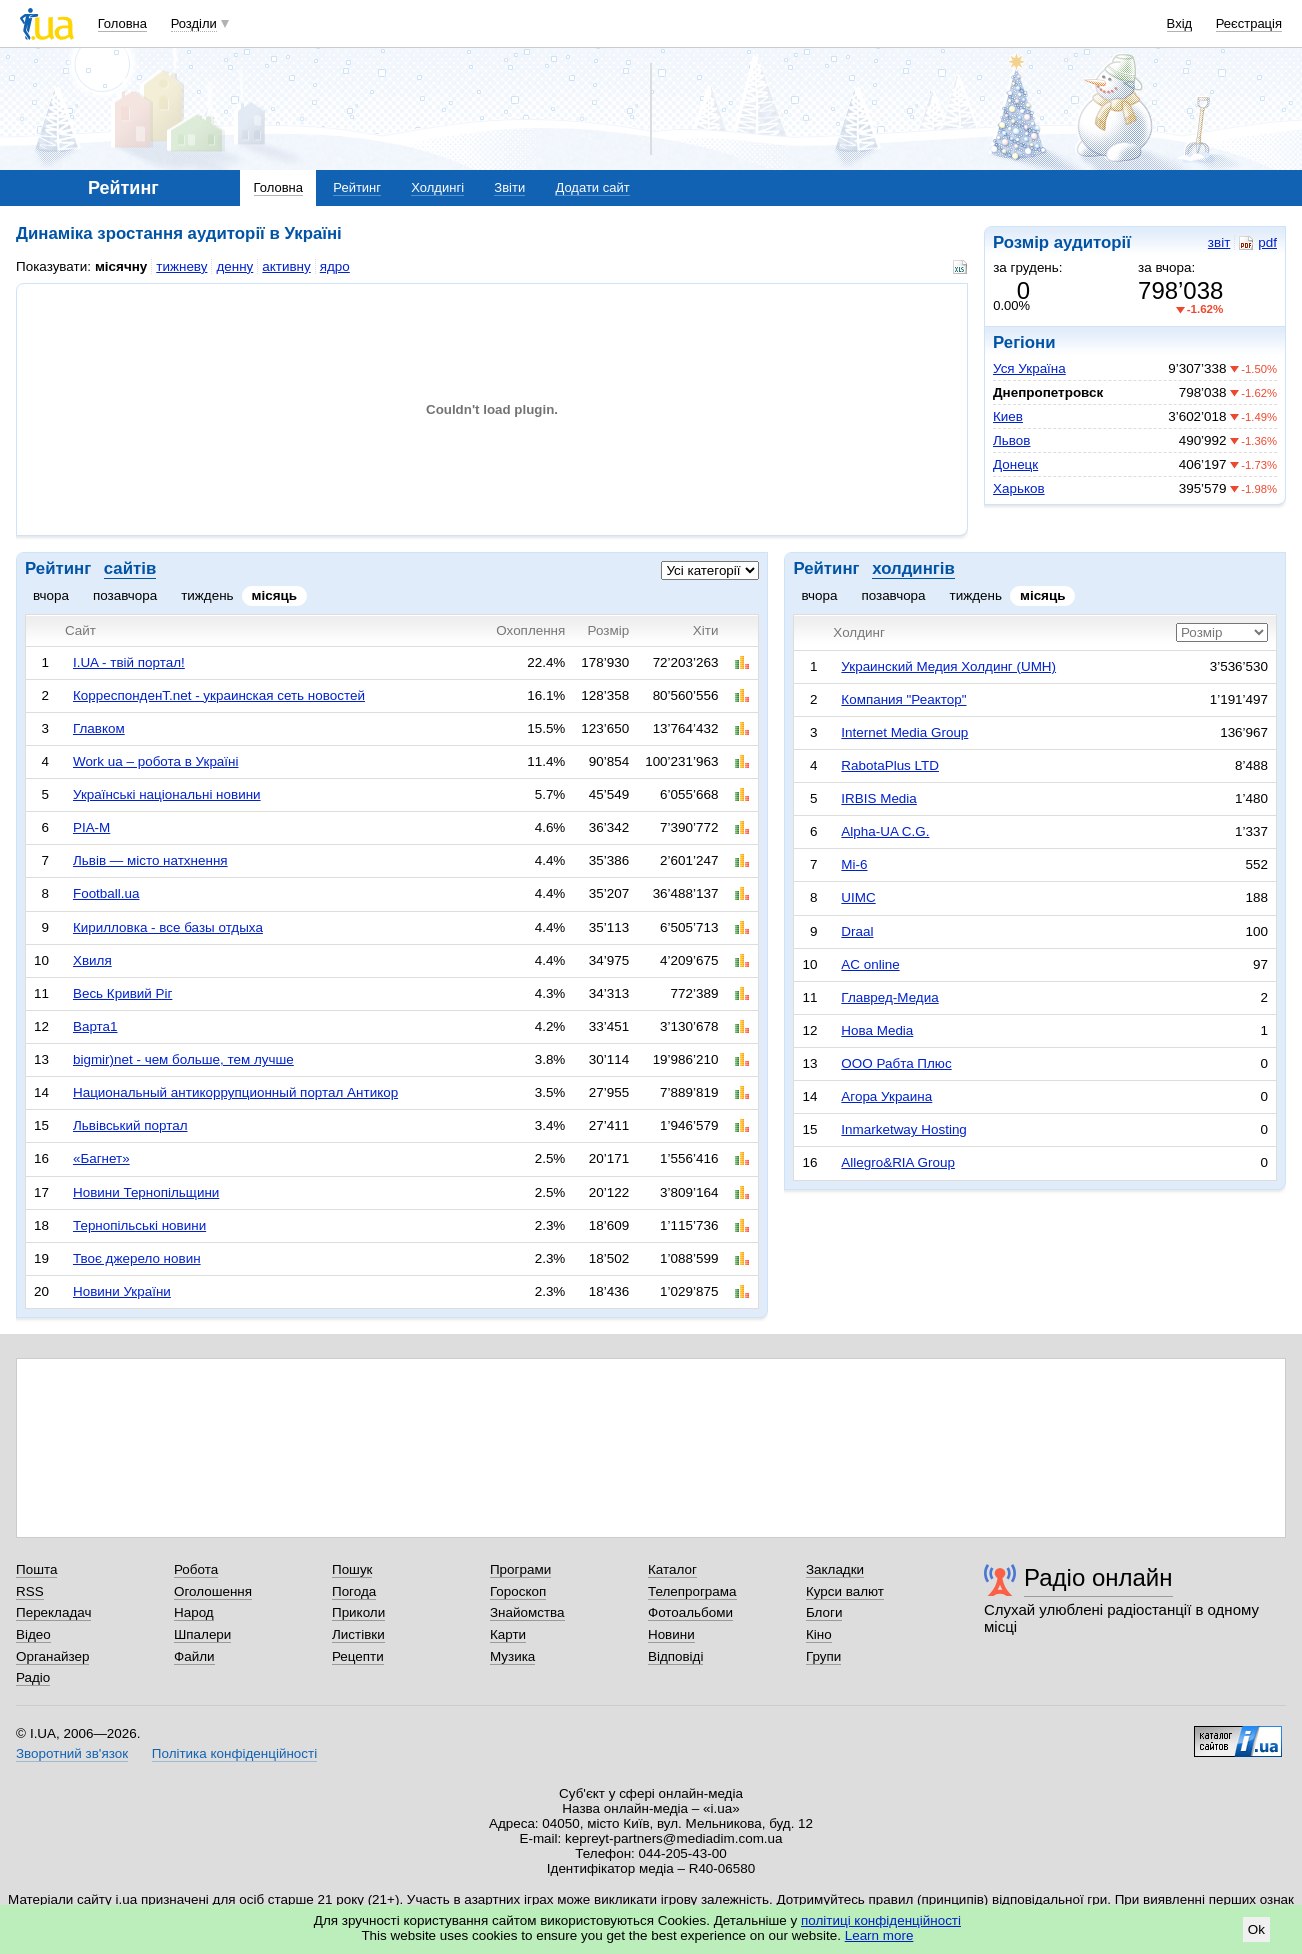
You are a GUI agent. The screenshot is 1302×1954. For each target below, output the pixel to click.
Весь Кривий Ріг (122, 993)
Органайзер (52, 1656)
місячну (121, 266)
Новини (671, 1634)
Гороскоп (518, 1591)
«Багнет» (101, 1158)
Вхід (1180, 23)
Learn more (879, 1935)
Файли (194, 1656)
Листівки (358, 1634)
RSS (30, 1591)
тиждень (207, 595)
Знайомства (527, 1612)
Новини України (122, 1291)
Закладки (835, 1569)
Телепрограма (692, 1591)
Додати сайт (592, 187)
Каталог (672, 1569)
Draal (857, 931)
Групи (823, 1656)
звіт (1219, 242)
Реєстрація (1249, 23)
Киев (1008, 416)
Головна (122, 23)
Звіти (509, 187)
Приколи (358, 1612)
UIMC (858, 897)
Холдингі (437, 187)
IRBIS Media (878, 798)
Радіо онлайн (1098, 1577)
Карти (508, 1634)
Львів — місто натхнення (150, 860)
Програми (520, 1569)
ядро (335, 266)
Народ (194, 1612)
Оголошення (213, 1591)
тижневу (181, 266)
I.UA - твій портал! (129, 662)
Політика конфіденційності (234, 1753)
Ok (1256, 1929)
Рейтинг (357, 187)
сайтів (130, 568)
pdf (1258, 243)
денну (234, 266)
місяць (275, 595)
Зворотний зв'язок (72, 1753)
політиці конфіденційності (881, 1920)
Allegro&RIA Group (898, 1162)
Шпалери (202, 1634)
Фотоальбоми (690, 1612)
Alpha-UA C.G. (885, 831)
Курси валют (845, 1591)
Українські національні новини (167, 794)
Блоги (824, 1612)
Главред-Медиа (889, 997)
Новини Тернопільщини (146, 1192)
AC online (870, 964)
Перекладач (53, 1612)
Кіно (819, 1634)
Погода (354, 1591)
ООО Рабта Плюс (896, 1063)
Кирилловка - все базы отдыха (168, 927)
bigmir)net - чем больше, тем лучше (183, 1059)
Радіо (33, 1677)
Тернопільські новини (139, 1225)
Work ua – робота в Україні (156, 761)
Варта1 (95, 1026)
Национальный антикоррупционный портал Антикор (235, 1092)
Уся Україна (1029, 368)
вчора (51, 595)
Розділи (194, 23)
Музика (512, 1656)
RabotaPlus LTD (890, 765)
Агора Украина (886, 1096)
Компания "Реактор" (903, 699)
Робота (196, 1569)
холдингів (913, 568)
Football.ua (106, 893)
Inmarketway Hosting (903, 1129)
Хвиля (92, 960)
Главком (99, 728)
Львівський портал (130, 1125)
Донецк (1015, 464)
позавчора (125, 595)
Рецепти (358, 1656)
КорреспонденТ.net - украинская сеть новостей (219, 695)
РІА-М (91, 827)
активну (286, 266)
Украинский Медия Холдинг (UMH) (948, 666)
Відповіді (676, 1656)
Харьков (1019, 488)
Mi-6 (854, 864)
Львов (1011, 440)
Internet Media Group (904, 732)
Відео (33, 1634)
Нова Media (877, 1030)
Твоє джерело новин (137, 1258)
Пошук (352, 1569)
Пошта (36, 1569)
